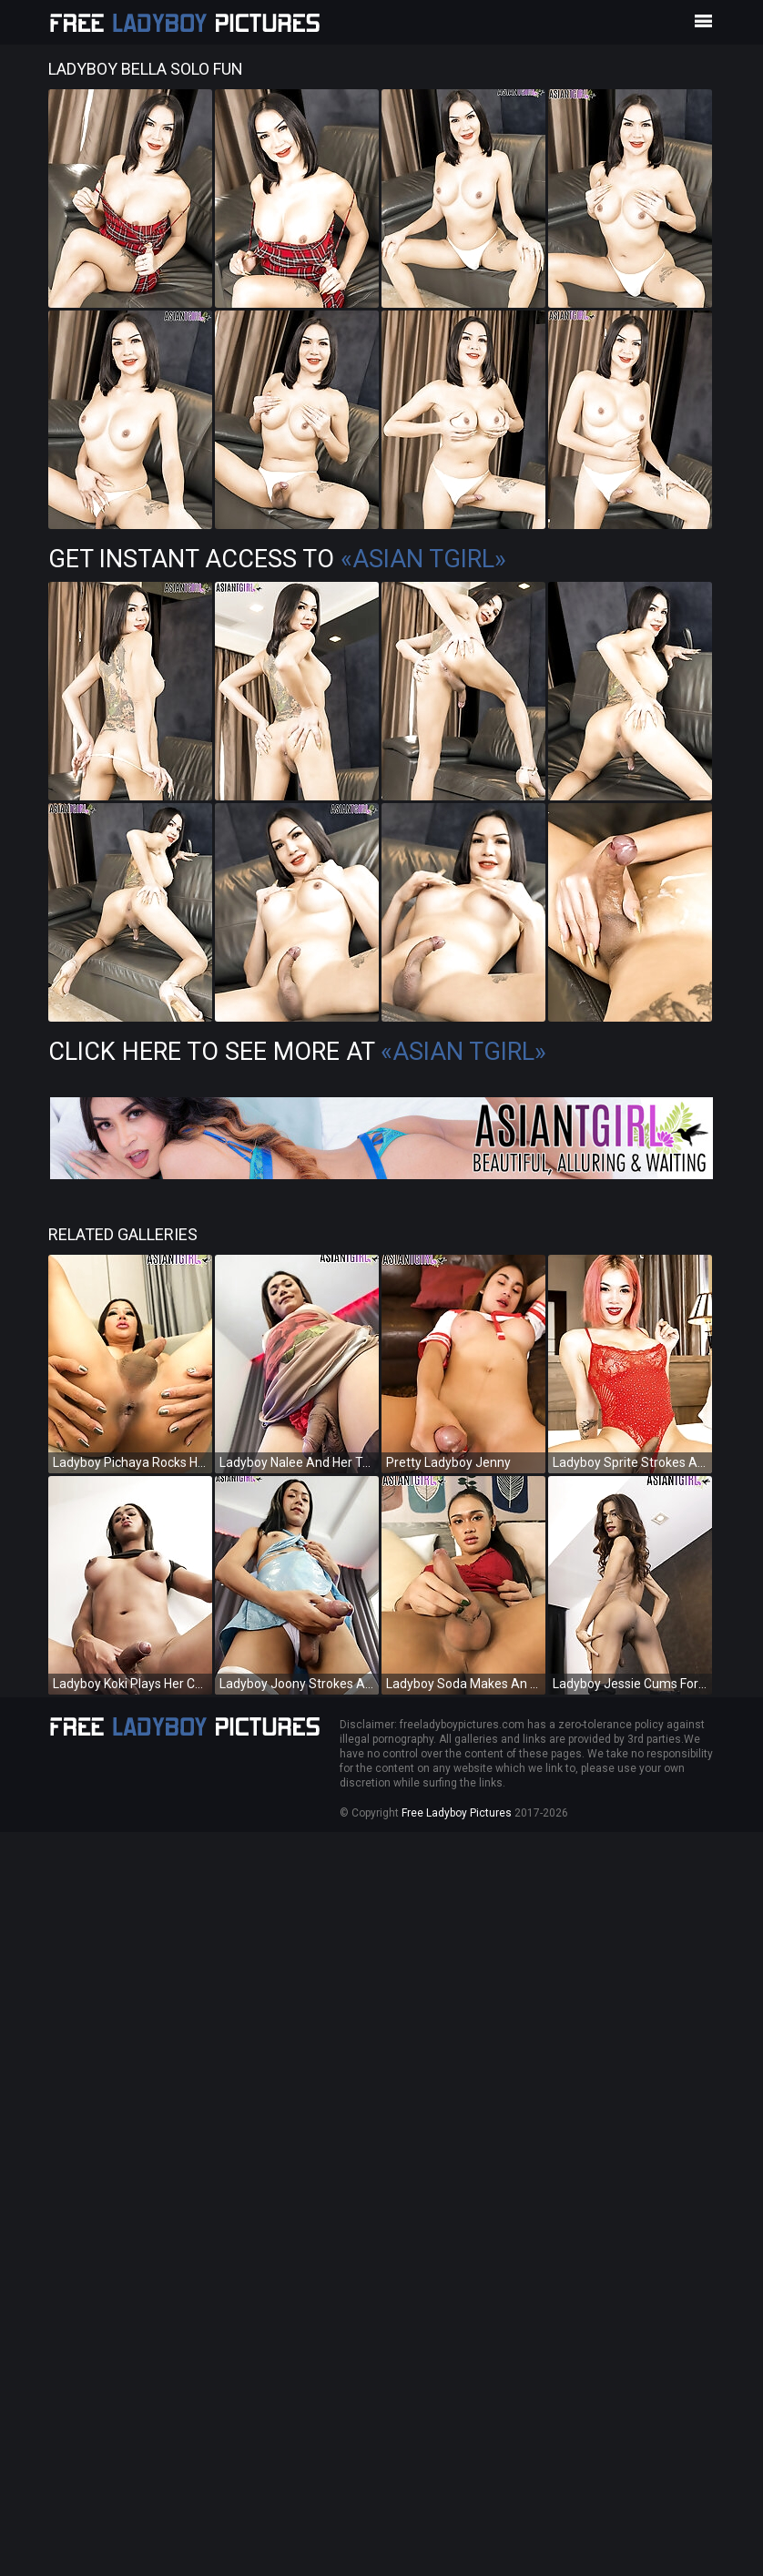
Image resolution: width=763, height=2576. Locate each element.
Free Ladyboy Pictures (457, 1813)
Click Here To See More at (297, 1051)
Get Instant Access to (277, 559)
